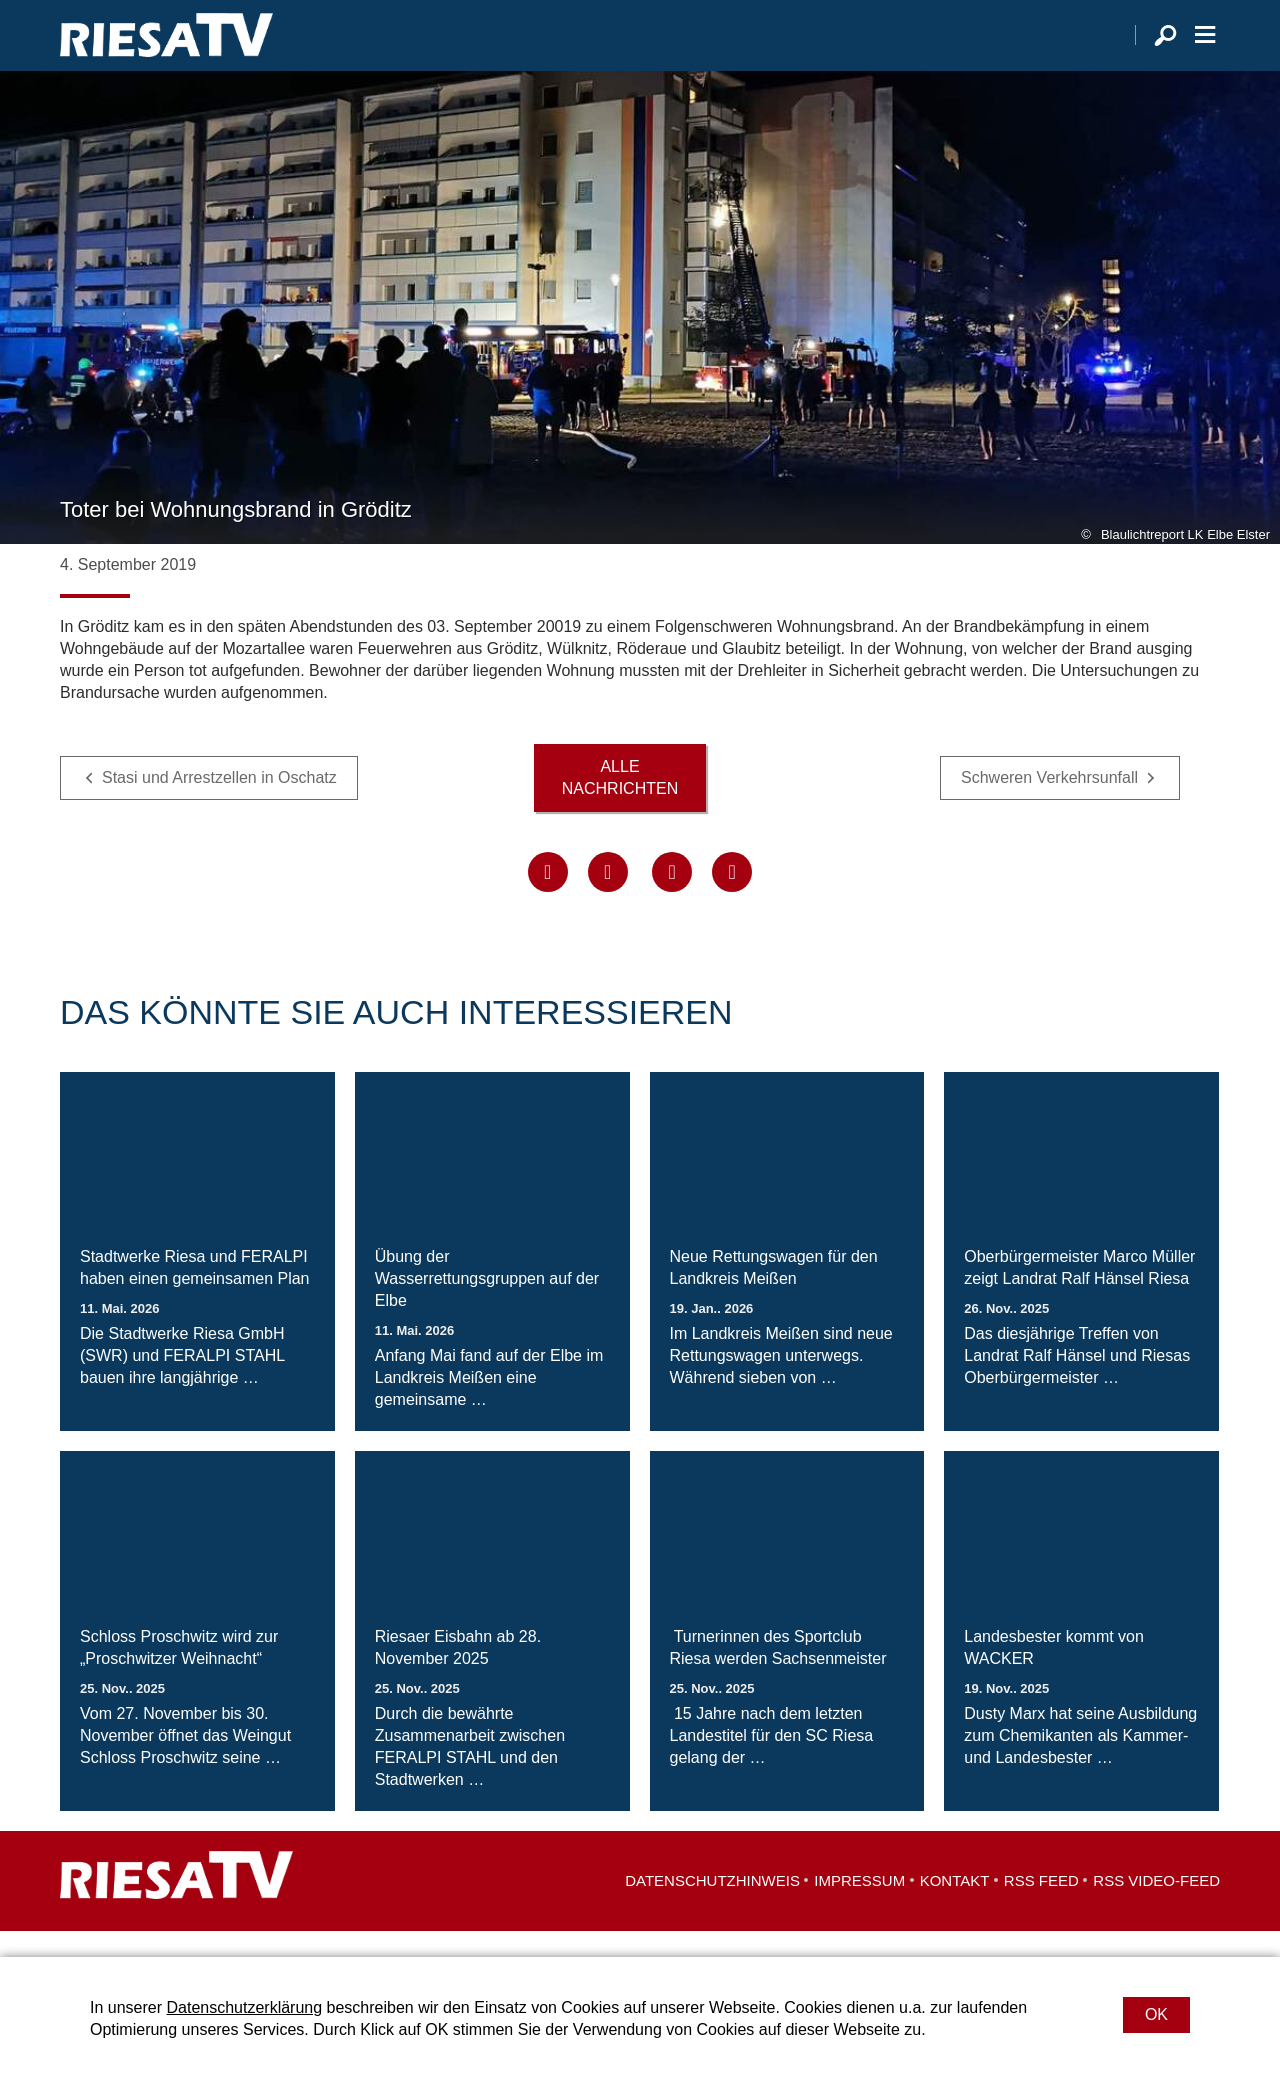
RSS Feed (1041, 1906)
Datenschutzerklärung (244, 2007)
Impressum (859, 1906)
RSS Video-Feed (1156, 1906)
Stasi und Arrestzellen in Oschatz (219, 803)
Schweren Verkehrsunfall (1049, 803)
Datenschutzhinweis (712, 1906)
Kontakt (955, 1906)
